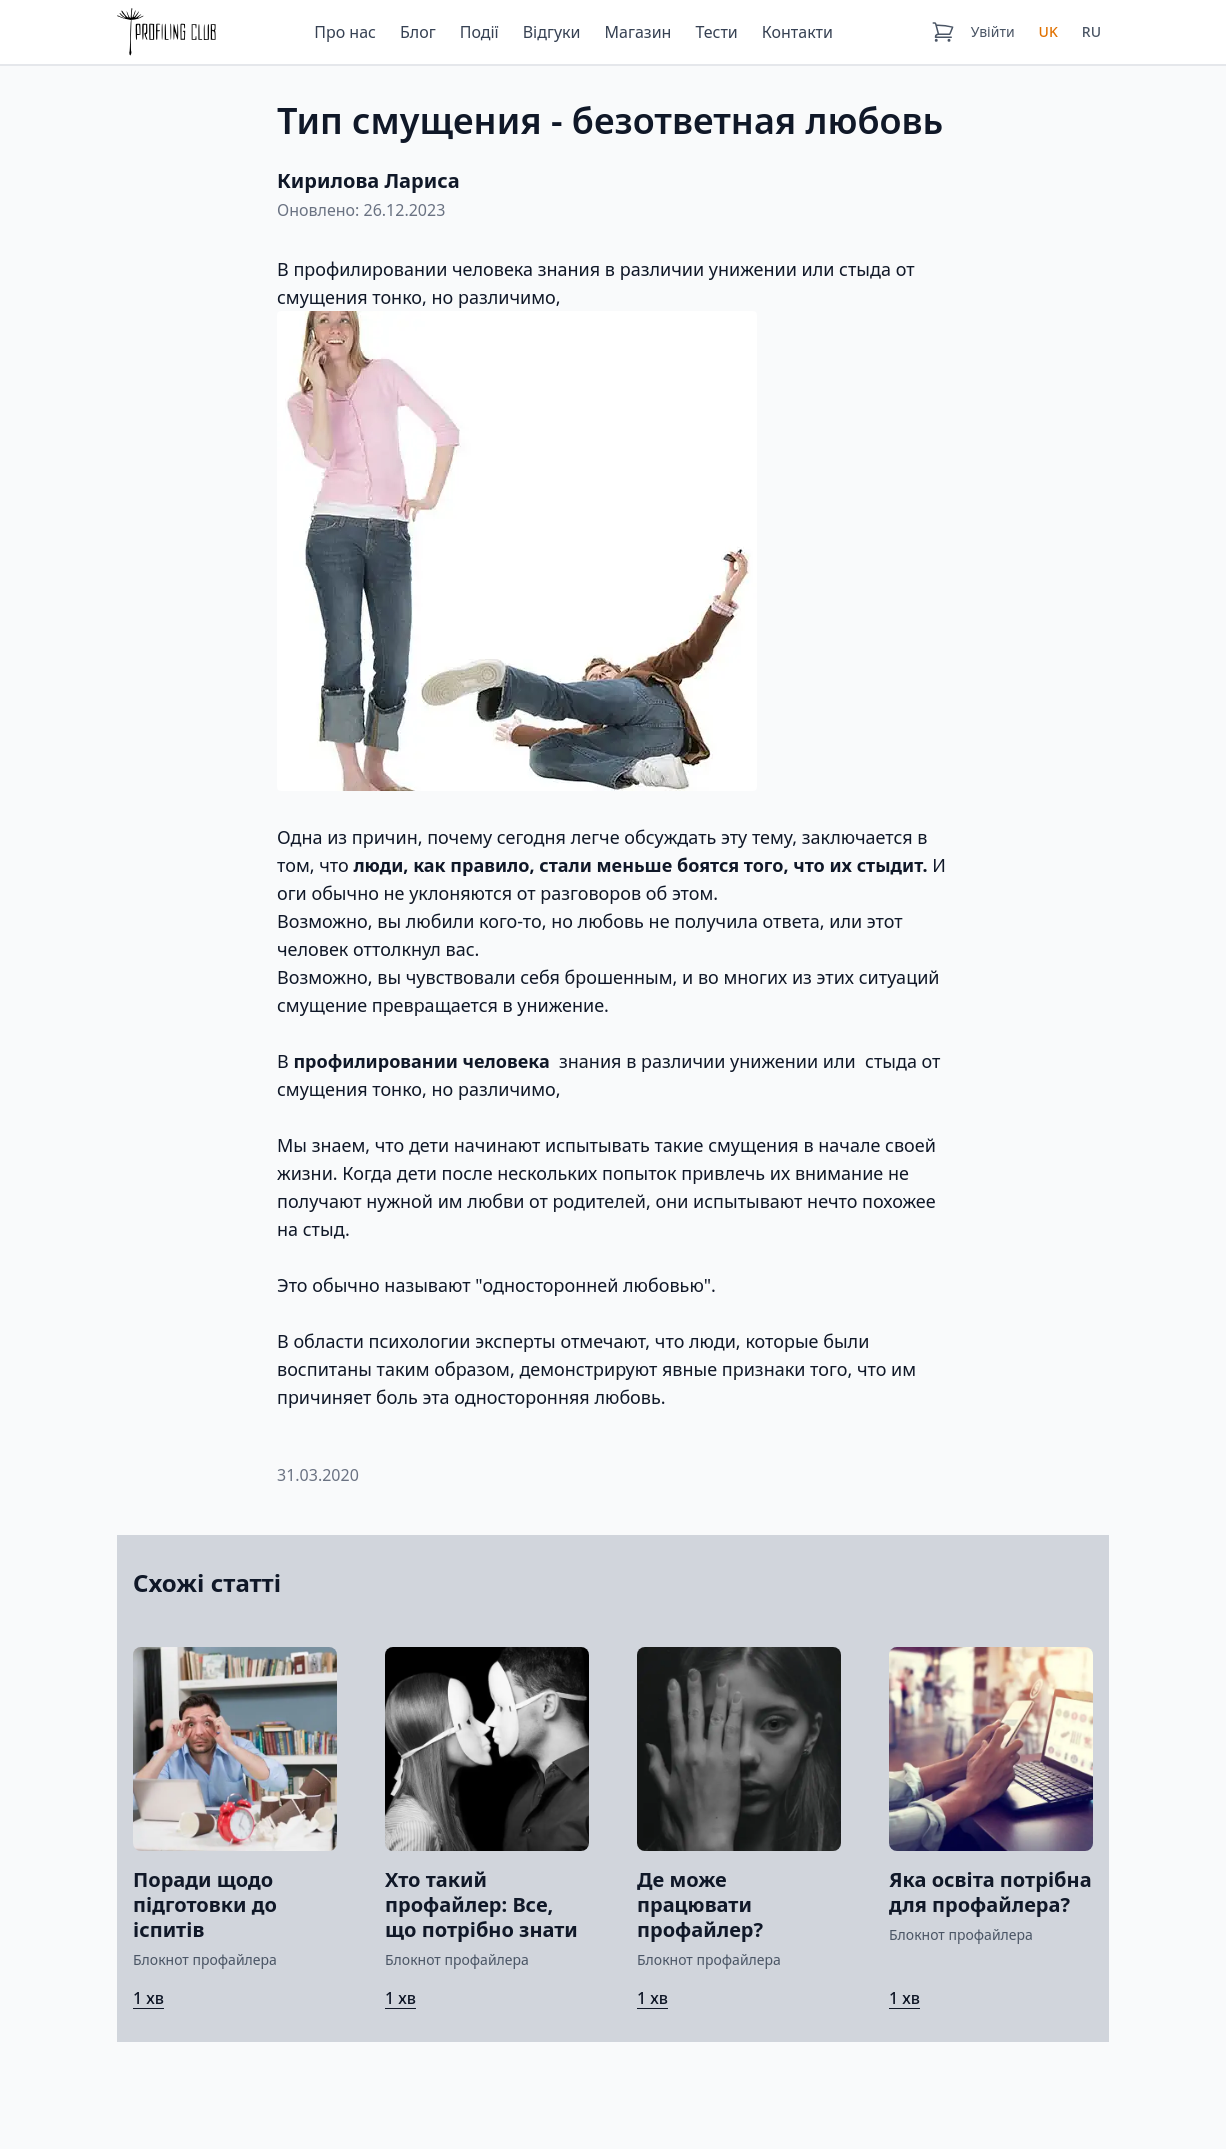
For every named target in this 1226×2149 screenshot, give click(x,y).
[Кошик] (943, 32)
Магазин (638, 32)
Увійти (993, 31)
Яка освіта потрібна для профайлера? (990, 1892)
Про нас (345, 32)
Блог (418, 32)
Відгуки (552, 32)
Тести (716, 32)
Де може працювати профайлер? (700, 1904)
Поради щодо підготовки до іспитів (205, 1904)
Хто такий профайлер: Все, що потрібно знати (481, 1904)
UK (1048, 31)
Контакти (797, 32)
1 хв (148, 1998)
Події (479, 32)
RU (1091, 31)
